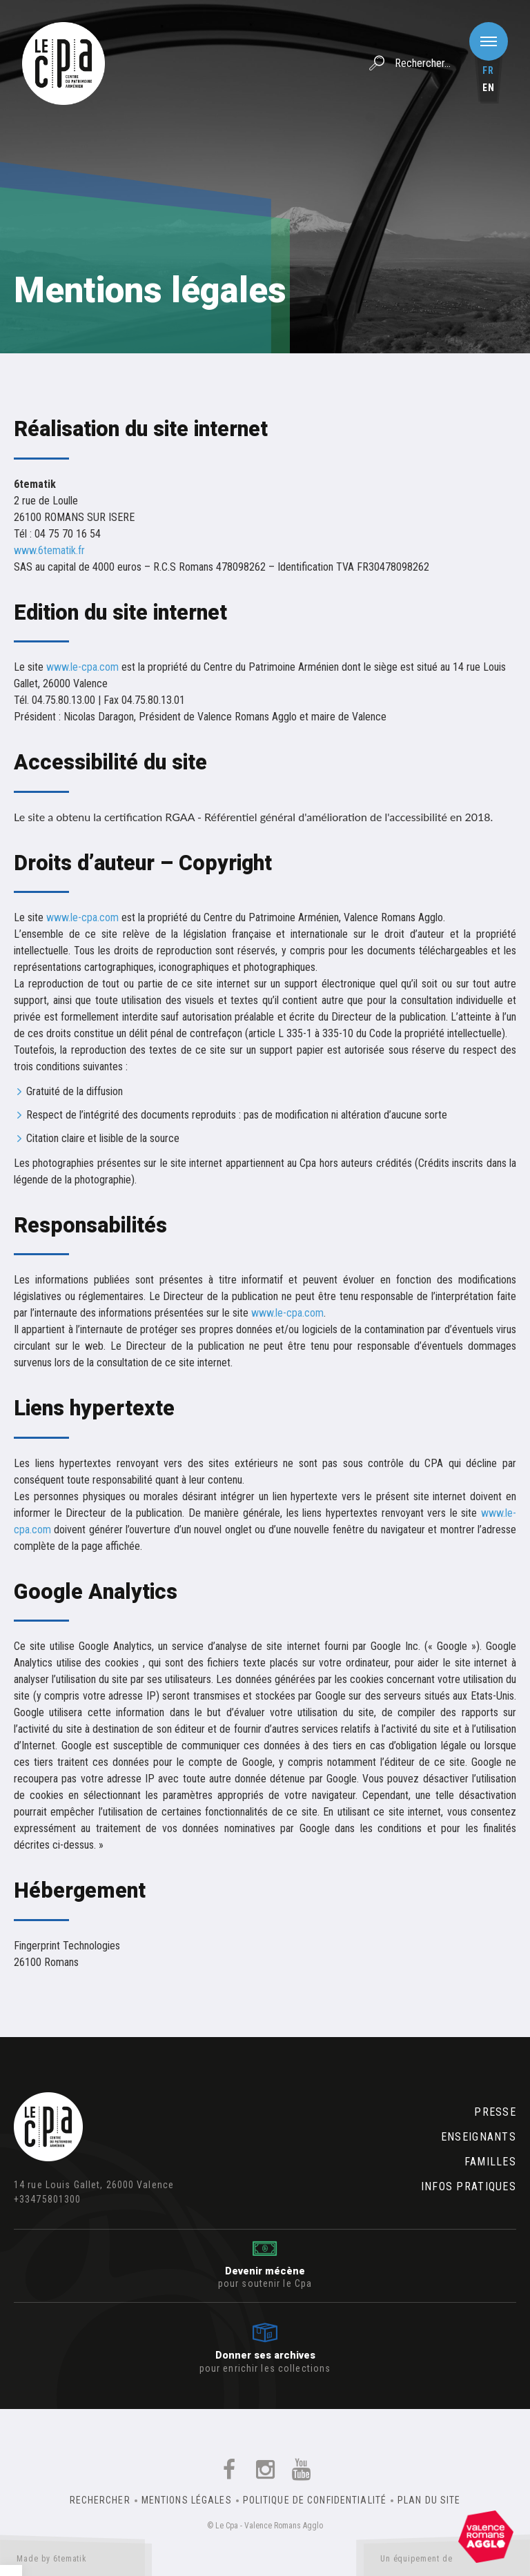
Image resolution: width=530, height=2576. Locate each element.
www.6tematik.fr (49, 550)
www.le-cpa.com (82, 667)
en (488, 87)
